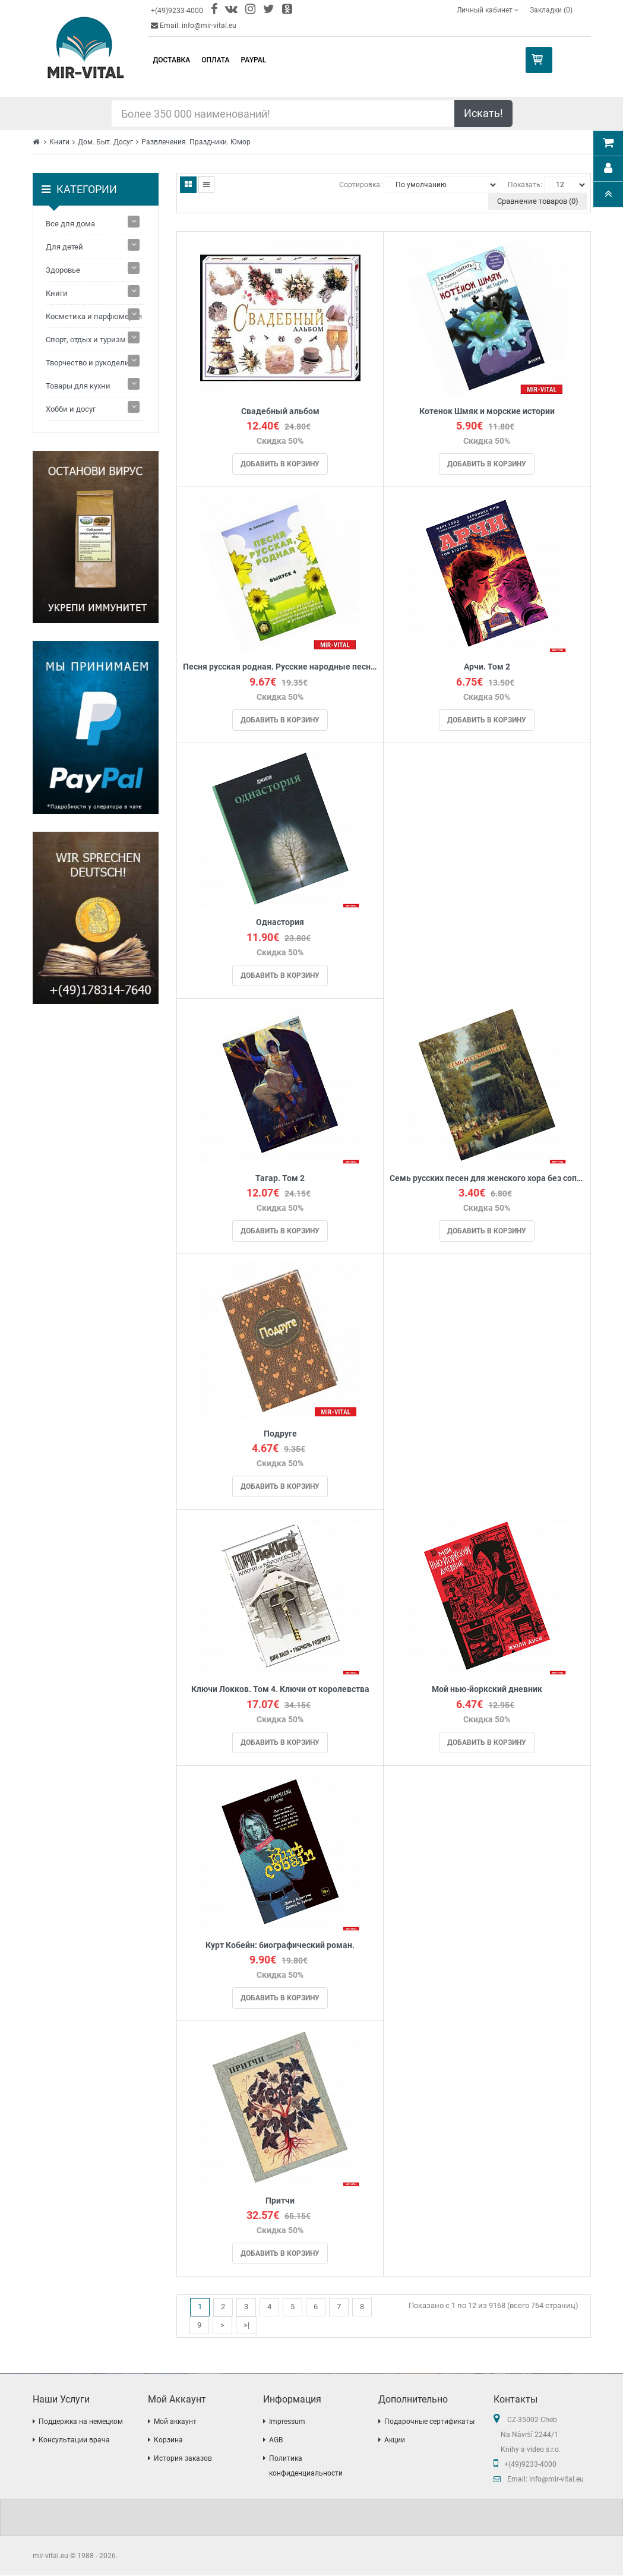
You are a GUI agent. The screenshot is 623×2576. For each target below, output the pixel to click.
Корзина (168, 2440)
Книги (59, 142)
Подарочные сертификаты (429, 2422)
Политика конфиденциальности (306, 2466)
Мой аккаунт (175, 2422)
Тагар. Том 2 (280, 1178)
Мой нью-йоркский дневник (487, 1689)
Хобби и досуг (71, 409)
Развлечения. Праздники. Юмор (196, 142)
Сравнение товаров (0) (537, 201)
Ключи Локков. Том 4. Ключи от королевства (280, 1689)
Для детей (64, 246)
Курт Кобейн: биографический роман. (280, 1945)
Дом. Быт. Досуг (105, 142)
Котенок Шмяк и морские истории (487, 411)
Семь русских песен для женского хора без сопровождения (487, 1178)
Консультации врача (74, 2440)
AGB (276, 2440)
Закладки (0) (551, 10)
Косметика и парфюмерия (94, 316)
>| (246, 2325)
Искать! (483, 113)
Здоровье (63, 270)
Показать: (525, 185)
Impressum (287, 2422)
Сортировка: (360, 185)
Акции (394, 2440)
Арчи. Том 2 (487, 666)
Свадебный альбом (280, 411)
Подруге (280, 1434)
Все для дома (70, 223)
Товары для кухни (78, 385)
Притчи (280, 2201)
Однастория (280, 922)
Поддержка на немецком (81, 2422)
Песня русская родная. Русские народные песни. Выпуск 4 (280, 666)
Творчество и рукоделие (90, 362)
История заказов (183, 2459)
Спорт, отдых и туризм (86, 339)
